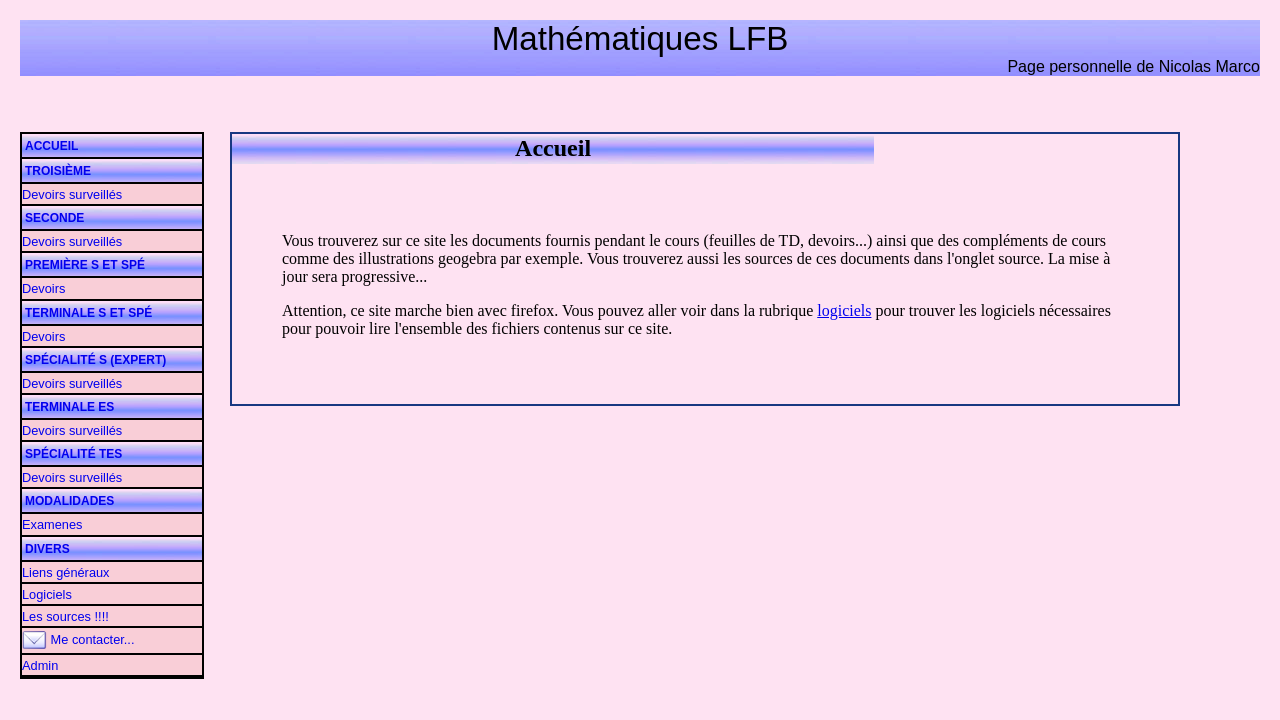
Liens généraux (66, 572)
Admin (40, 665)
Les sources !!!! (65, 616)
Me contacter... (78, 639)
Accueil (51, 146)
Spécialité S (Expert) (95, 360)
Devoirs (43, 288)
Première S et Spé (85, 265)
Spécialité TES (73, 454)
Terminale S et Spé (88, 313)
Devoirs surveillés (72, 194)
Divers (47, 549)
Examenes (52, 524)
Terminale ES (69, 407)
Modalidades (69, 501)
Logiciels (47, 594)
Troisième (58, 171)
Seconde (54, 218)
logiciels (844, 310)
